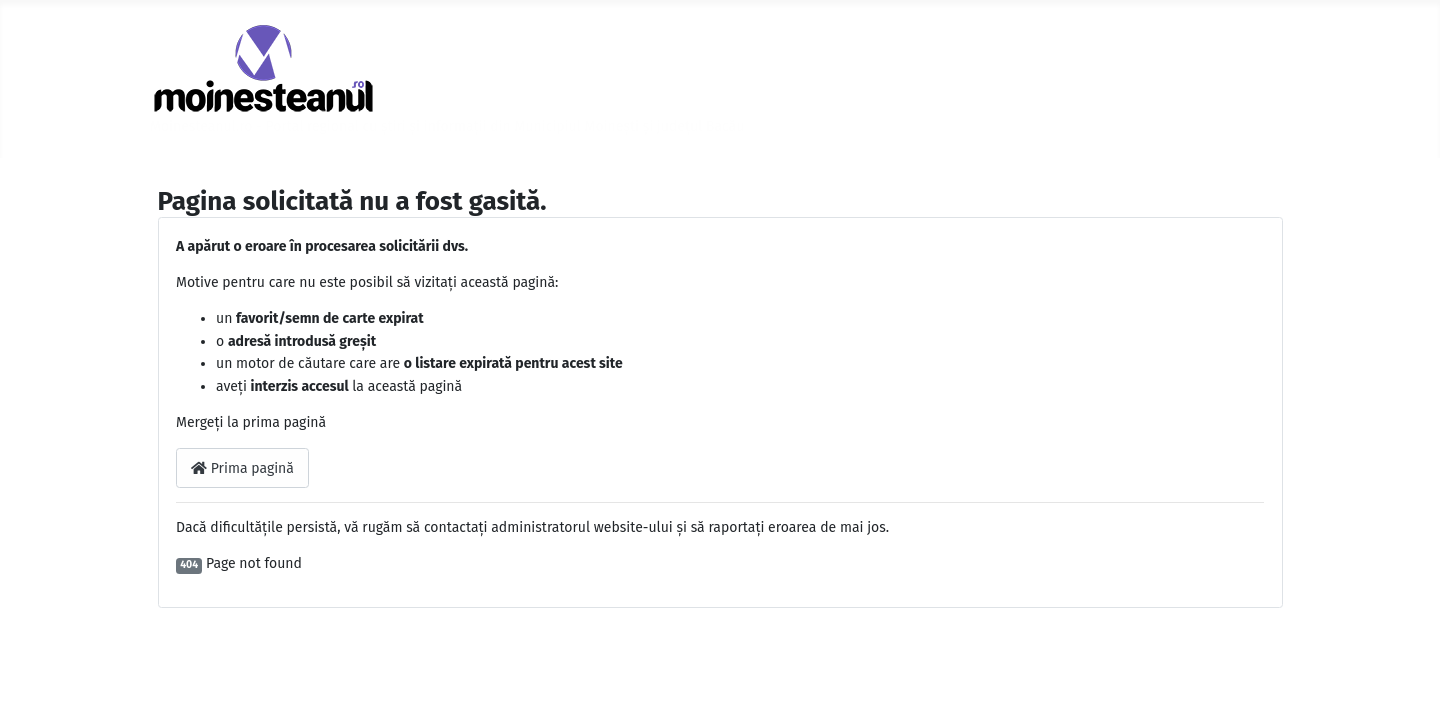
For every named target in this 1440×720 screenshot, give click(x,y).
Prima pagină (242, 468)
